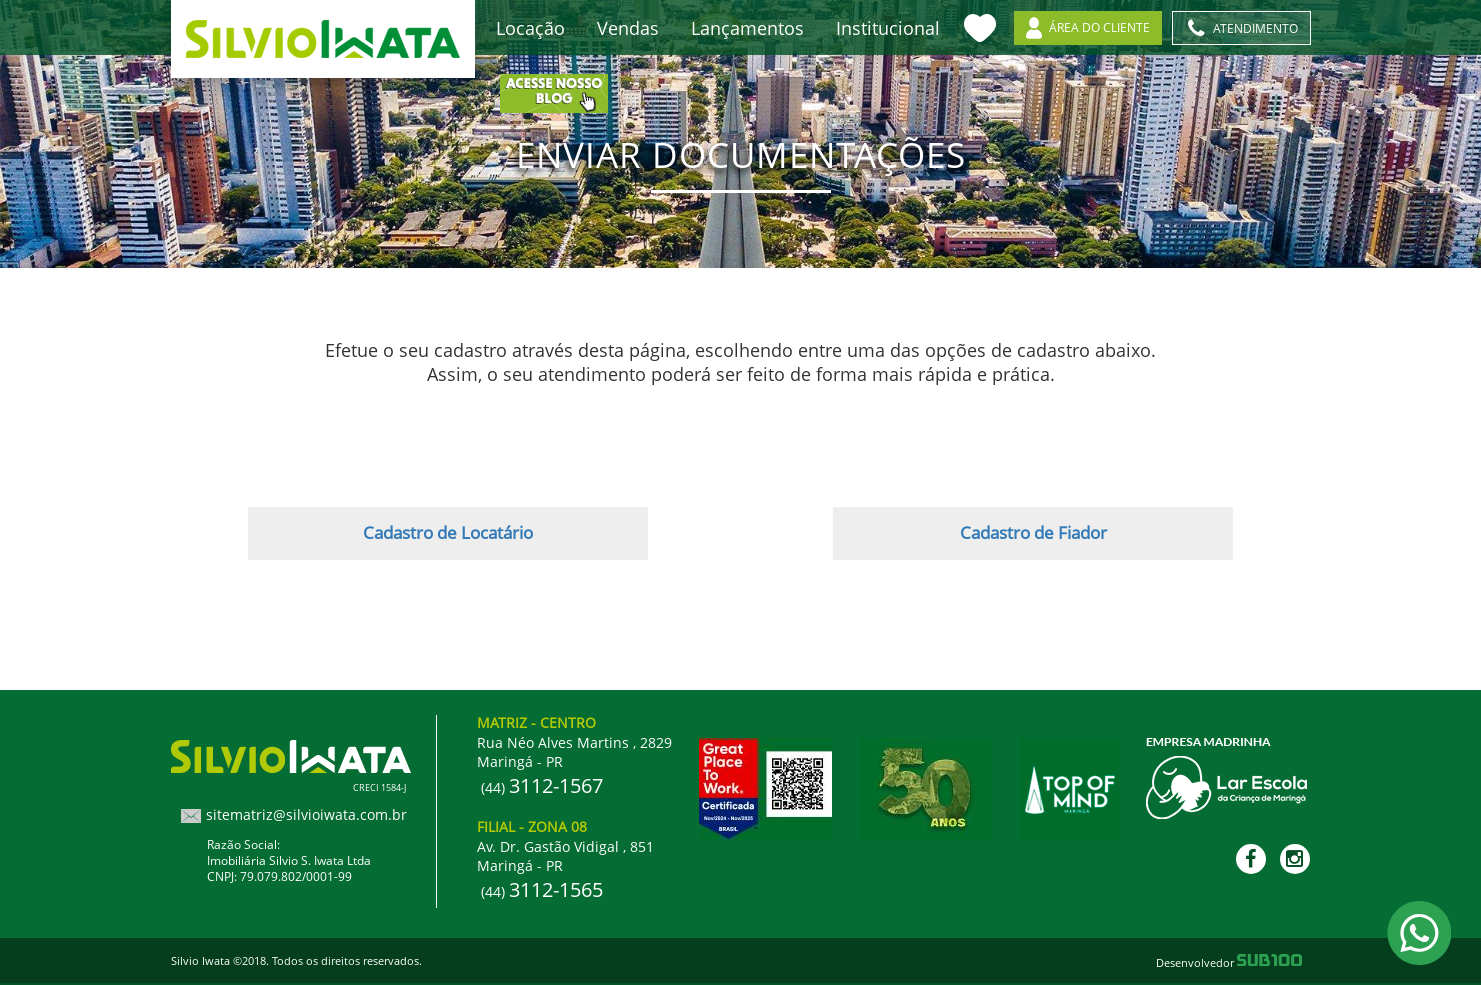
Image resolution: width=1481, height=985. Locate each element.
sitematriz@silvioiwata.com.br (306, 814)
